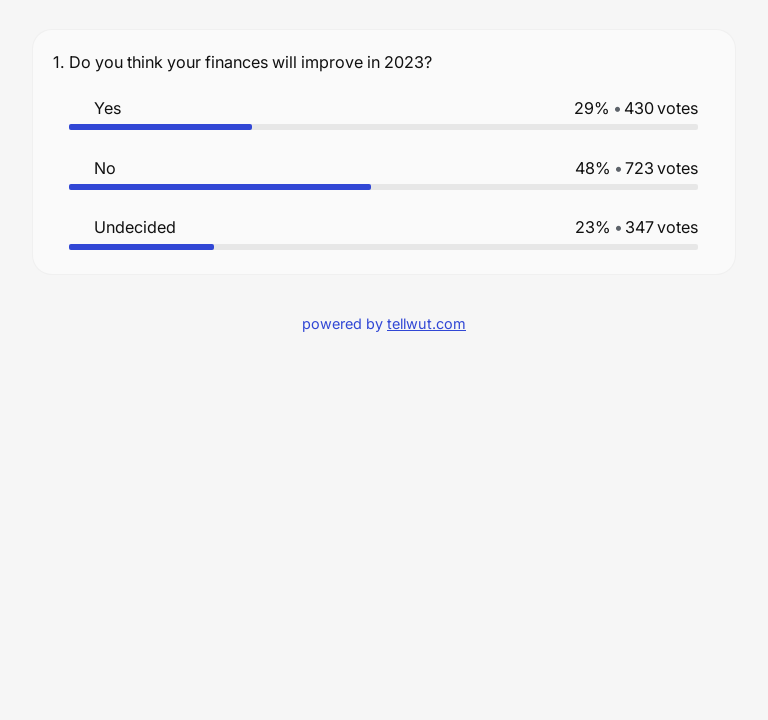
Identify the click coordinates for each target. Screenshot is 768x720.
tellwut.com (426, 323)
